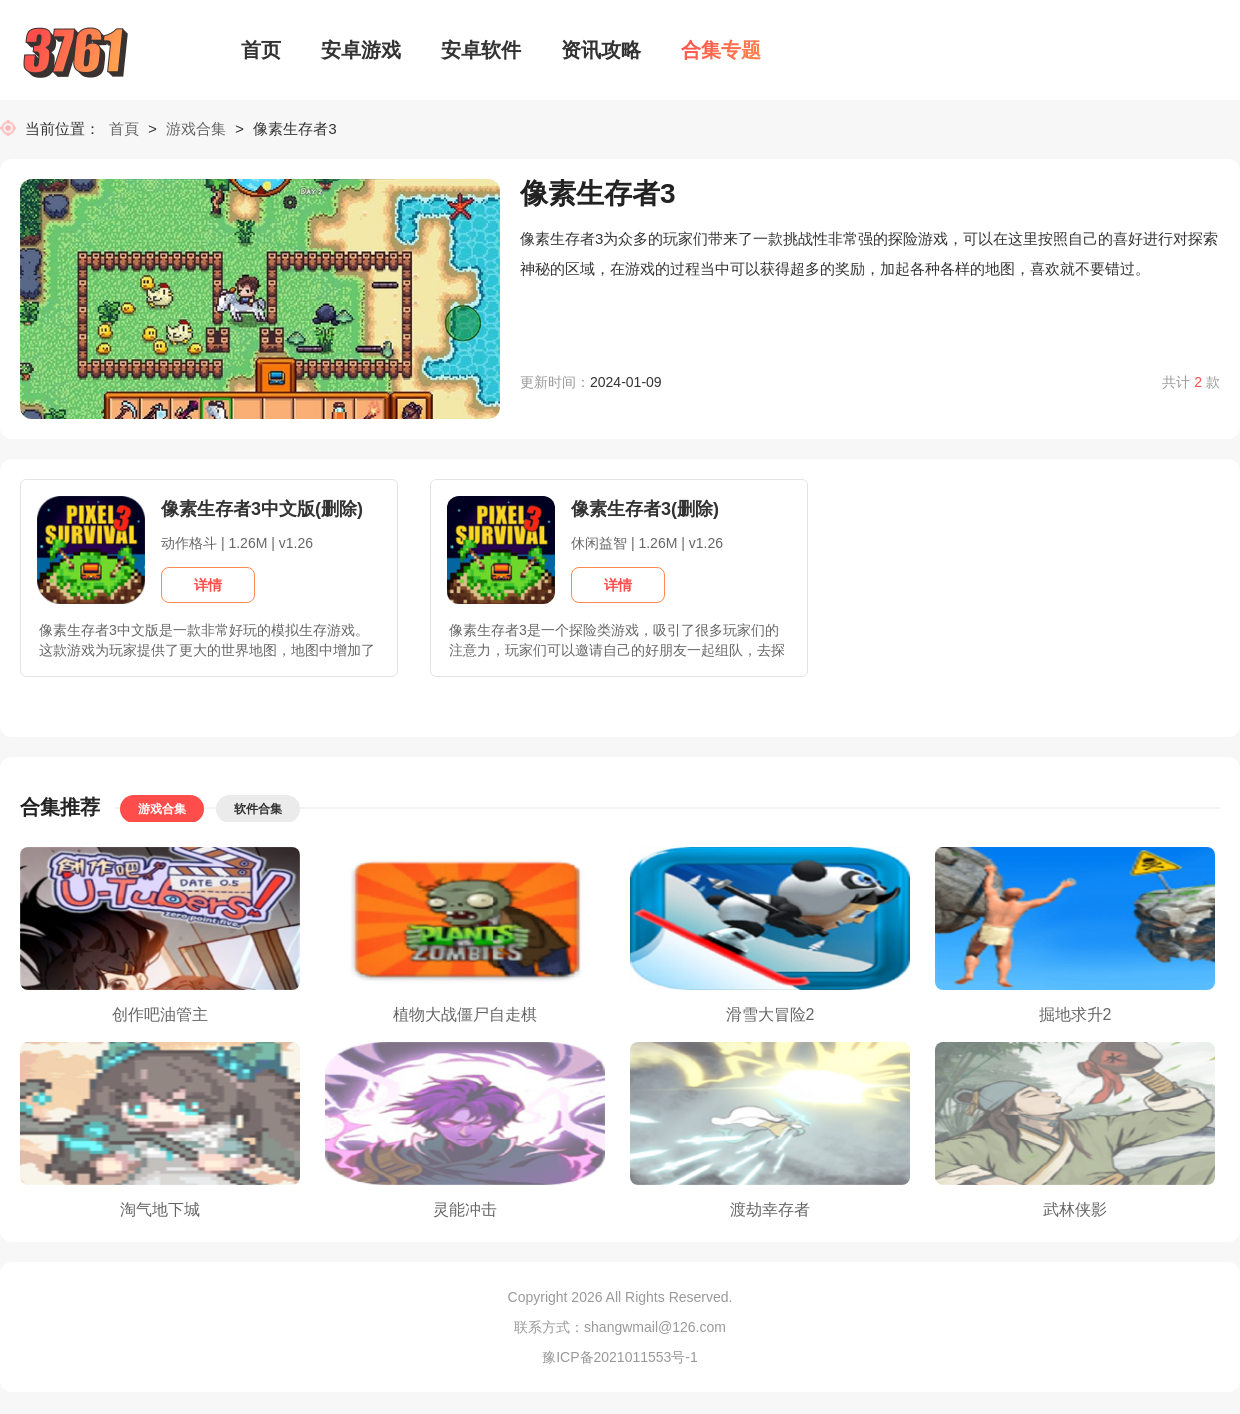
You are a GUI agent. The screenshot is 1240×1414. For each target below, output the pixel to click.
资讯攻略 (601, 50)
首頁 (128, 130)
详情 (208, 587)
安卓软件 (481, 50)
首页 (261, 50)
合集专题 (721, 50)
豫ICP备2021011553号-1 (620, 1359)
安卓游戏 (361, 50)
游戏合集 (196, 130)
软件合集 (258, 811)
